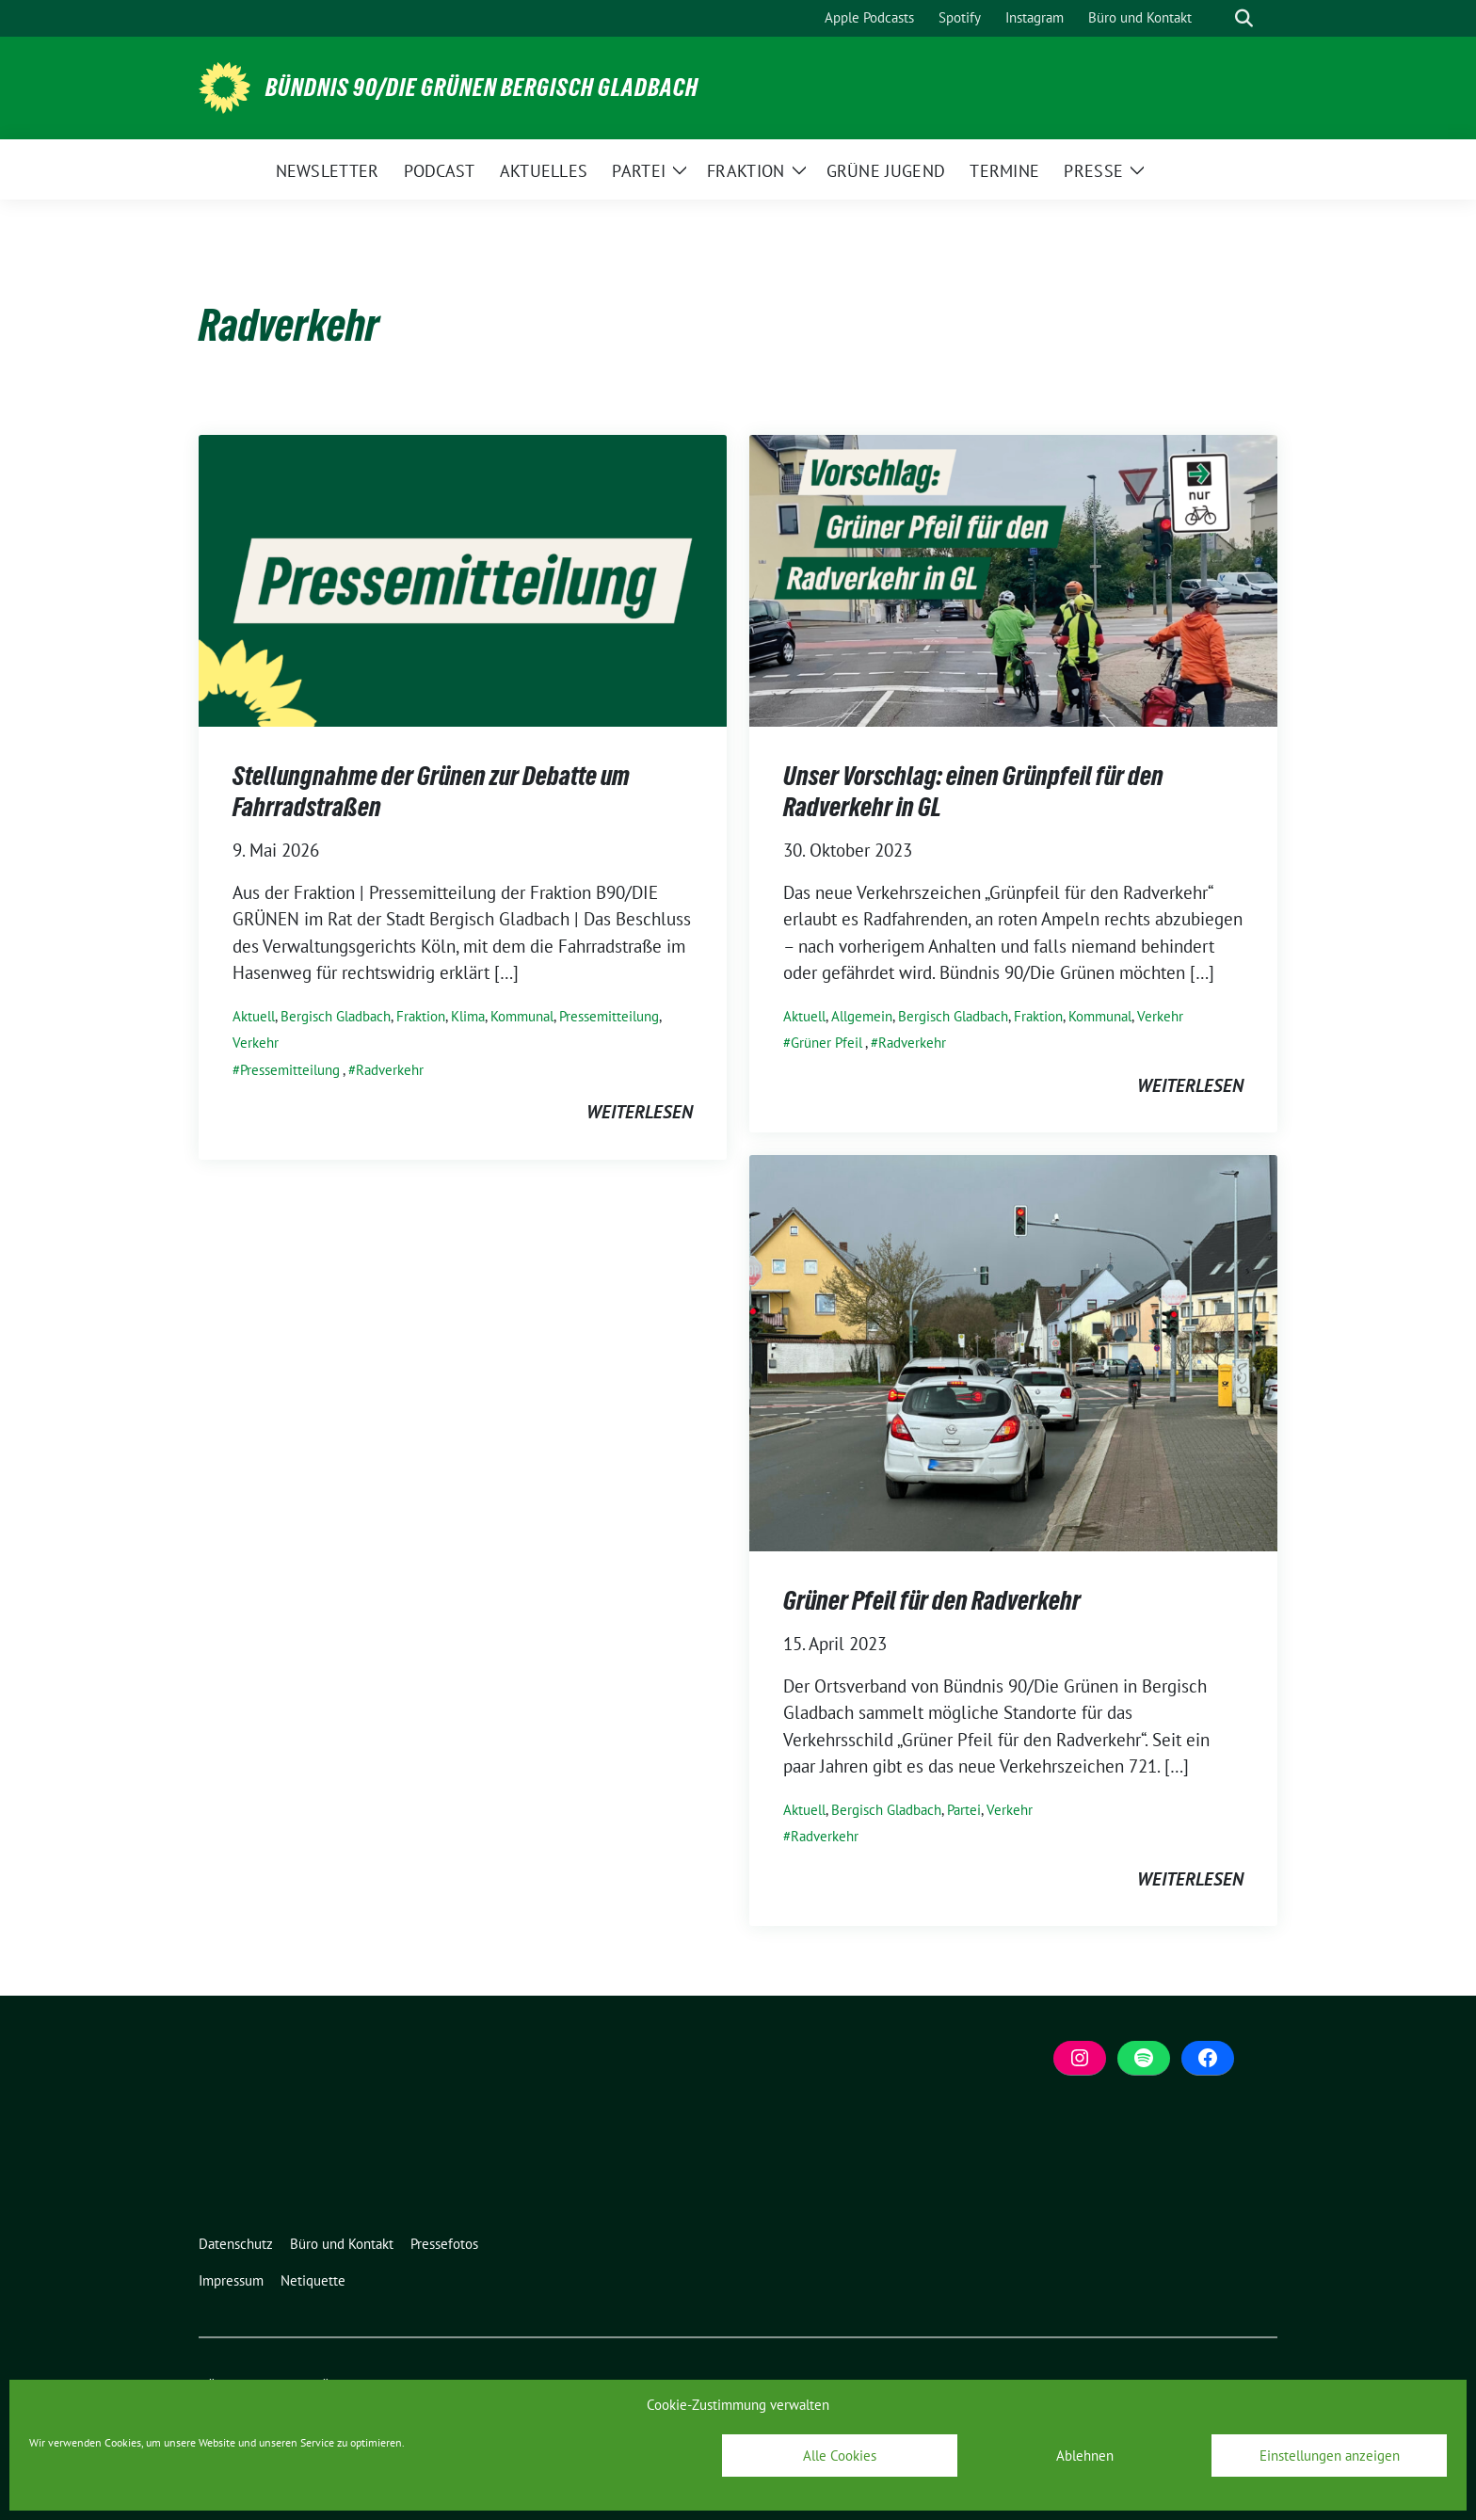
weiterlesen (639, 1111)
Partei (964, 1810)
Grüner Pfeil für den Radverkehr (932, 1600)
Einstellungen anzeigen (1329, 2455)
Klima (468, 1016)
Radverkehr (390, 1070)
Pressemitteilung (609, 1016)
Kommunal (522, 1016)
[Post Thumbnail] (463, 579)
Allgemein (861, 1016)
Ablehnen (1085, 2455)
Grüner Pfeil (826, 1042)
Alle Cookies (839, 2455)
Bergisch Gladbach (336, 1016)
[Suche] (1217, 18)
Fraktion (420, 1016)
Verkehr (256, 1042)
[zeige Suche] (1244, 18)
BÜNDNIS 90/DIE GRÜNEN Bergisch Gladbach (481, 87)
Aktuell (254, 1016)
